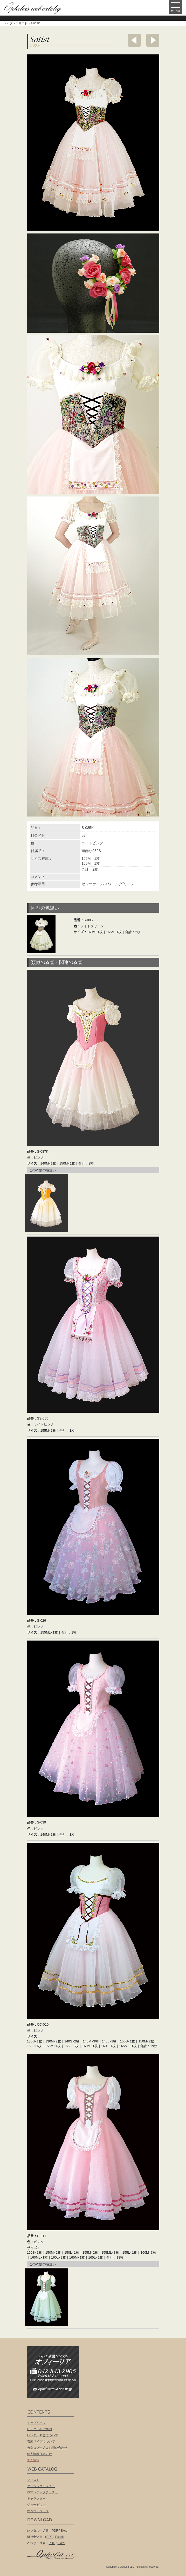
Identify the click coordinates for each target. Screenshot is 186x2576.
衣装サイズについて (41, 2441)
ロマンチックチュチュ (42, 2492)
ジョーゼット (36, 2505)
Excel (64, 2530)
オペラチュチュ (38, 2511)
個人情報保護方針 (39, 2454)
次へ (152, 40)
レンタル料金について (42, 2435)
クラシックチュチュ (41, 2486)
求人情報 (33, 2460)
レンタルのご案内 (39, 2429)
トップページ (36, 2423)
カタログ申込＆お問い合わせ (47, 2448)
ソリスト (21, 23)
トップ (8, 23)
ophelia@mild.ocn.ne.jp (55, 2390)
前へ (134, 40)
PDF (55, 2530)
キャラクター (36, 2498)
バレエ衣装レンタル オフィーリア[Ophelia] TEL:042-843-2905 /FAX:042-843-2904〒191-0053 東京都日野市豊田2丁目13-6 (55, 2364)
